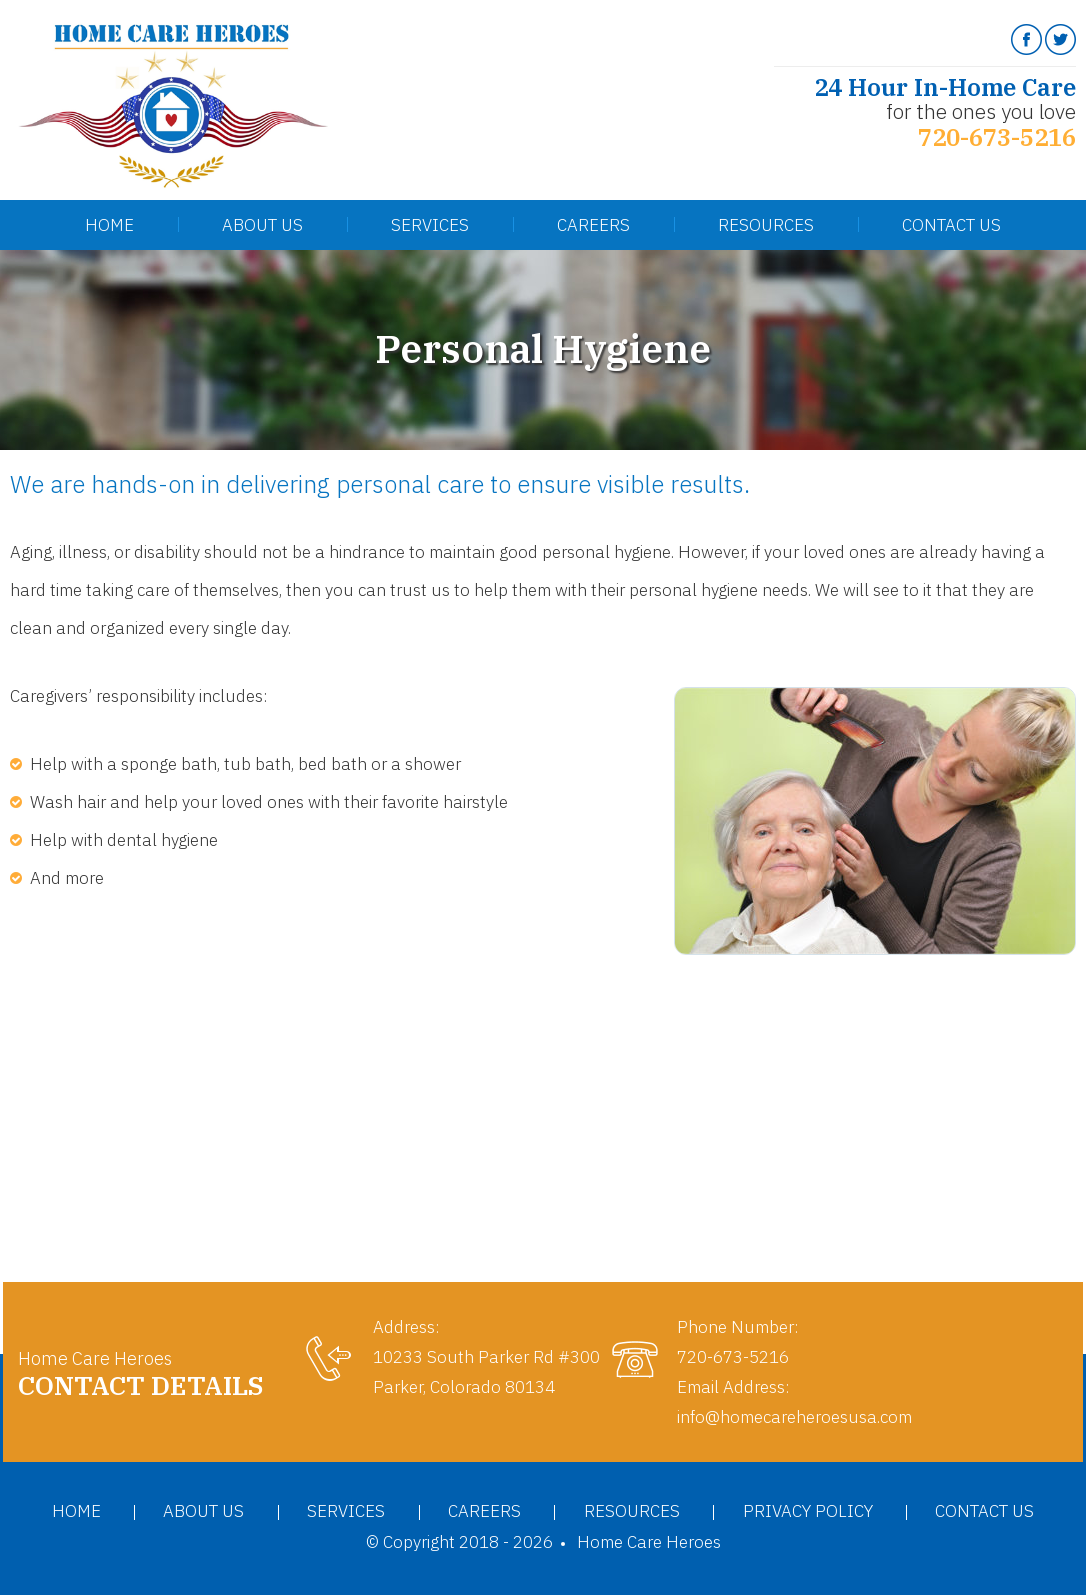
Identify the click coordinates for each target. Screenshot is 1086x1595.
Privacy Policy (808, 1511)
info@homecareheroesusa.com (794, 1417)
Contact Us (951, 225)
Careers (593, 225)
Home (109, 225)
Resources (766, 225)
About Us (262, 225)
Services (430, 225)
